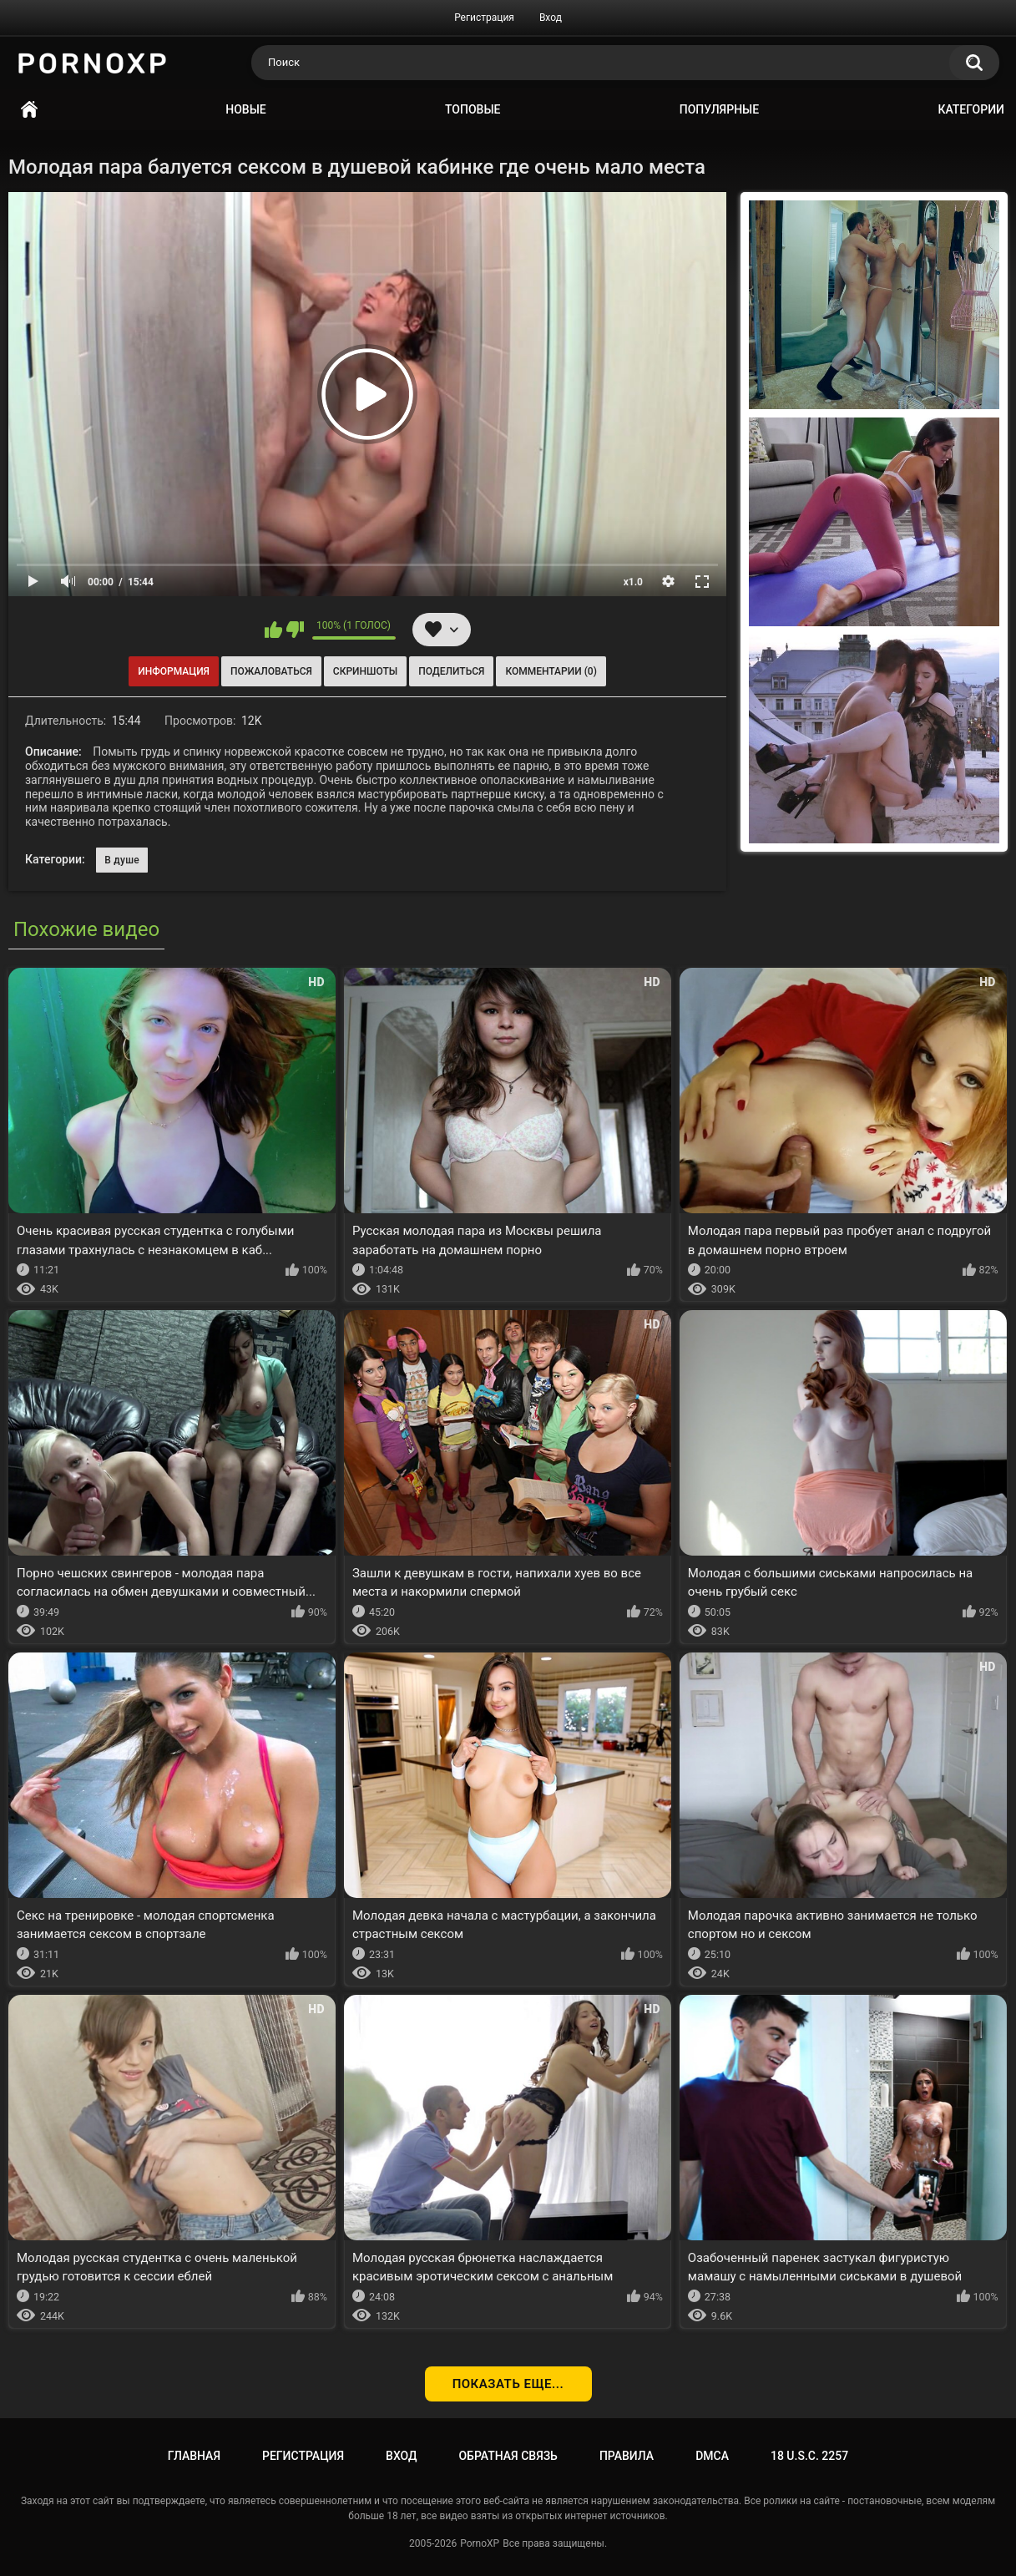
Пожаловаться (271, 671)
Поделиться (451, 671)
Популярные (719, 109)
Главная (29, 110)
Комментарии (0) (550, 671)
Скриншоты (365, 671)
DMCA (712, 2455)
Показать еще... (508, 2383)
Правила (626, 2455)
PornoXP (479, 2543)
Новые (245, 109)
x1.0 (633, 582)
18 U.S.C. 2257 (809, 2455)
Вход (550, 17)
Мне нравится (273, 629)
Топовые (472, 109)
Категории (971, 109)
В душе (121, 860)
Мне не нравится (295, 629)
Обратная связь (507, 2455)
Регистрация (484, 17)
